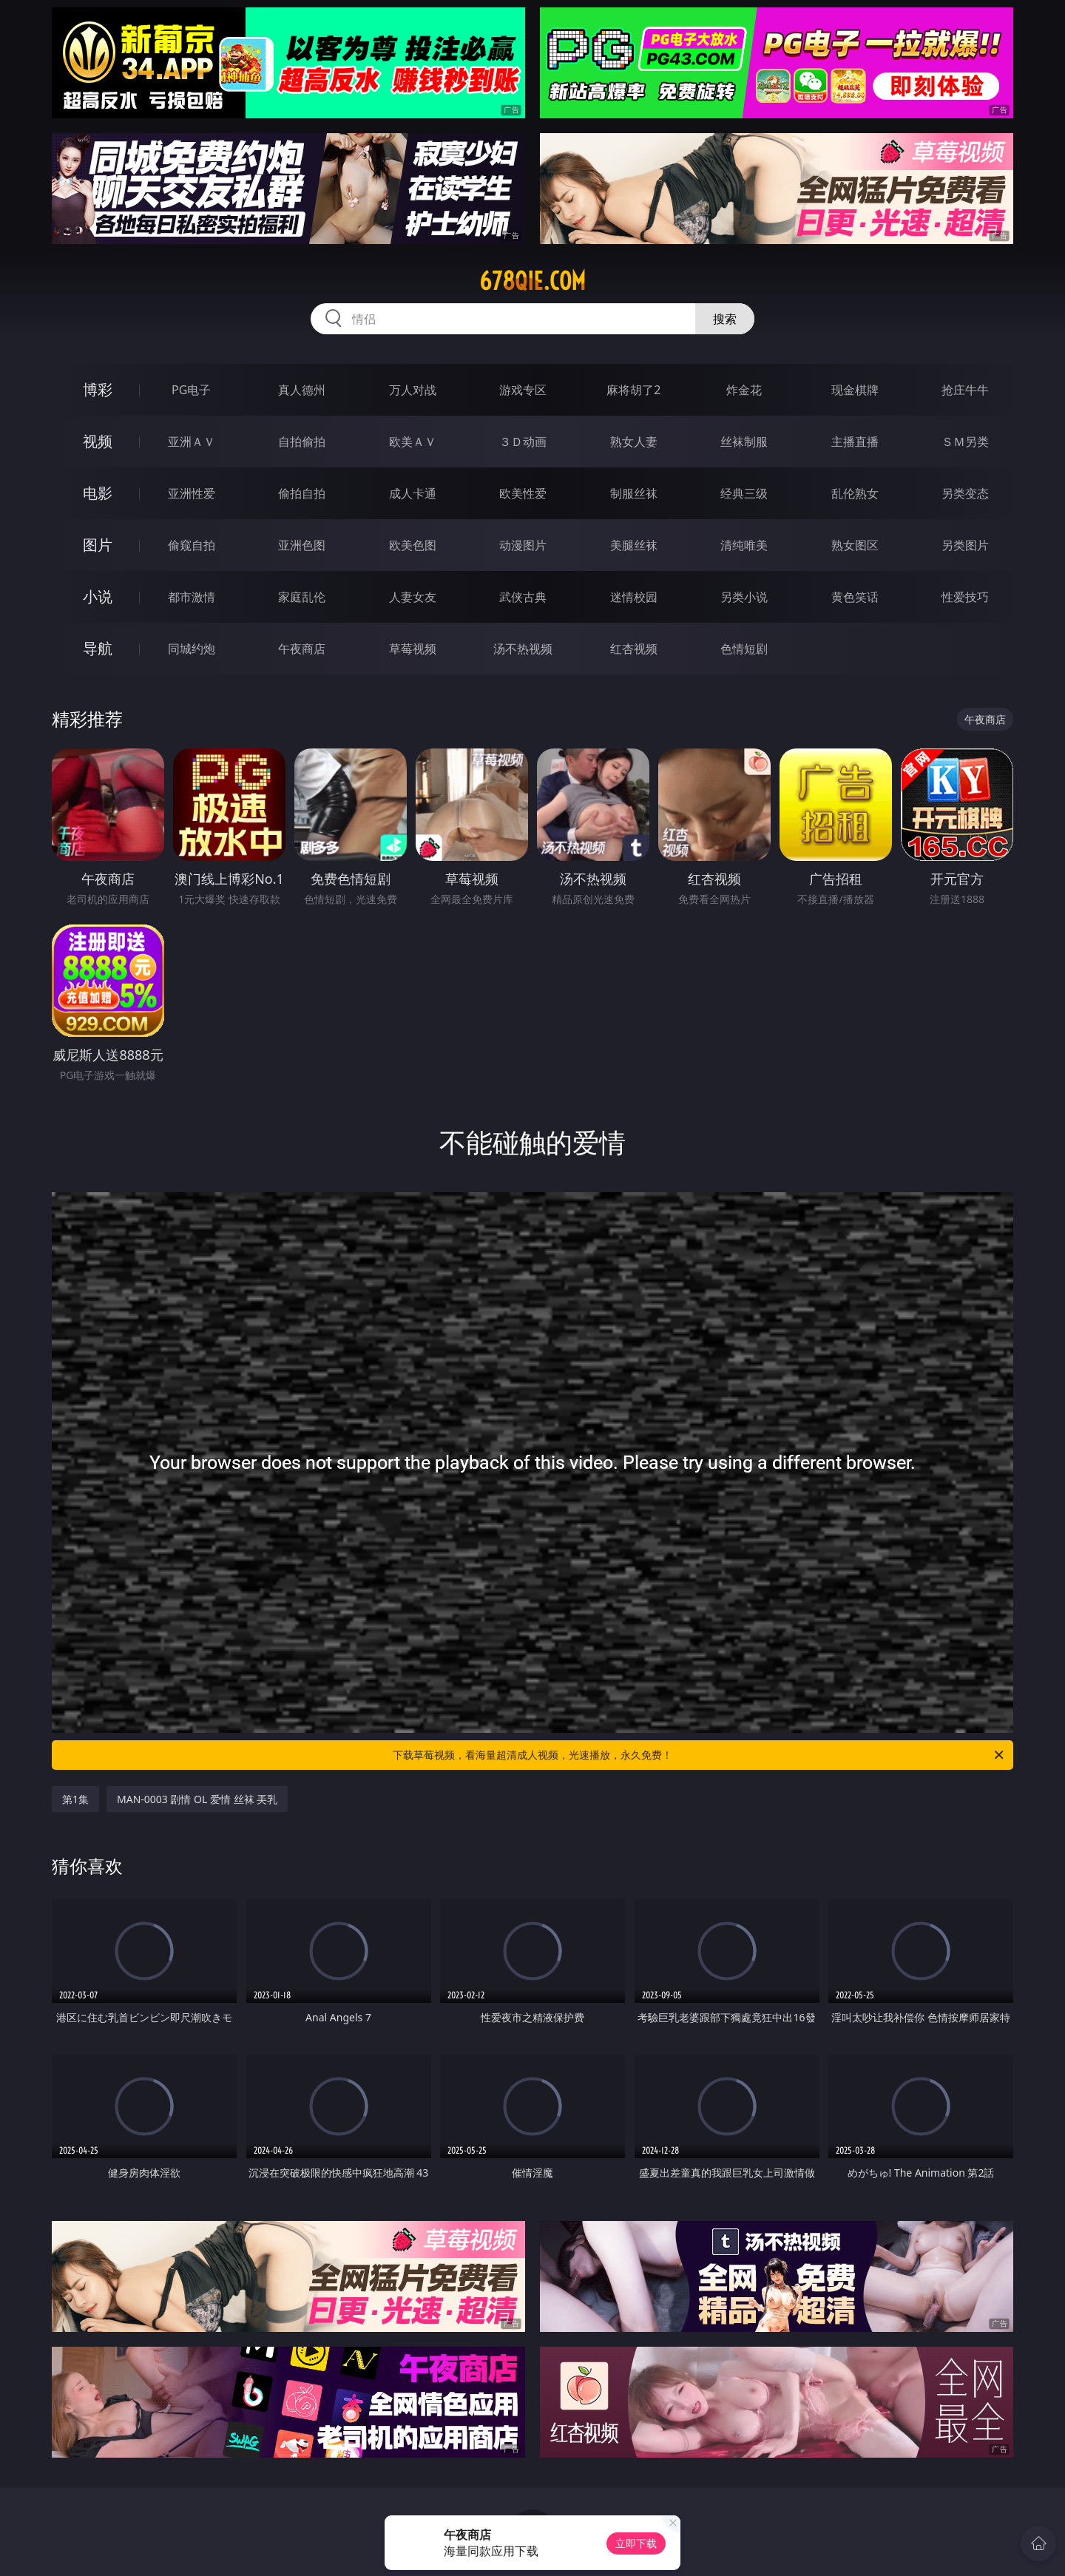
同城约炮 (191, 648)
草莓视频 (412, 648)
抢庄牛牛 (965, 390)
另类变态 (965, 493)
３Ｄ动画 (523, 441)
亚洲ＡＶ (191, 441)
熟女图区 (855, 545)
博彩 (97, 389)
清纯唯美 (744, 545)
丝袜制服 (744, 441)
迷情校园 (633, 597)
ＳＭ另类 (965, 441)
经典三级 (744, 493)
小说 (97, 596)
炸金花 (744, 390)
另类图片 (965, 545)
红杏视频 (633, 648)
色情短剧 (744, 648)
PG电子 (191, 390)
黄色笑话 (855, 597)
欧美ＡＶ (412, 441)
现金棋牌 (855, 390)
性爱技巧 (965, 597)
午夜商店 (301, 648)
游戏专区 (523, 390)
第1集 (75, 1799)
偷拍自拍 (301, 493)
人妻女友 (412, 597)
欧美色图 (412, 545)
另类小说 (744, 597)
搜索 (725, 319)
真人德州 (301, 390)
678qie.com (532, 281)
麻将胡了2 (633, 390)
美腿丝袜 (633, 545)
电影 (97, 493)
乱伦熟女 (855, 493)
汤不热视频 (522, 648)
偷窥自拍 (191, 545)
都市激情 (191, 597)
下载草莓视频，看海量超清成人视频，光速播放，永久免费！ (699, 1755)
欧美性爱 (523, 493)
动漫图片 (523, 545)
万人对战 (412, 390)
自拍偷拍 (301, 441)
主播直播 (855, 441)
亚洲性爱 (191, 493)
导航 (97, 648)
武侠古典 (523, 597)
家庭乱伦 (301, 597)
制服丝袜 (633, 493)
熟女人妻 (633, 441)
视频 (97, 441)
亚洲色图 (301, 545)
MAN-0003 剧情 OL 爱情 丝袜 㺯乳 (197, 1799)
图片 (97, 545)
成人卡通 (412, 493)
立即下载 (636, 2543)
